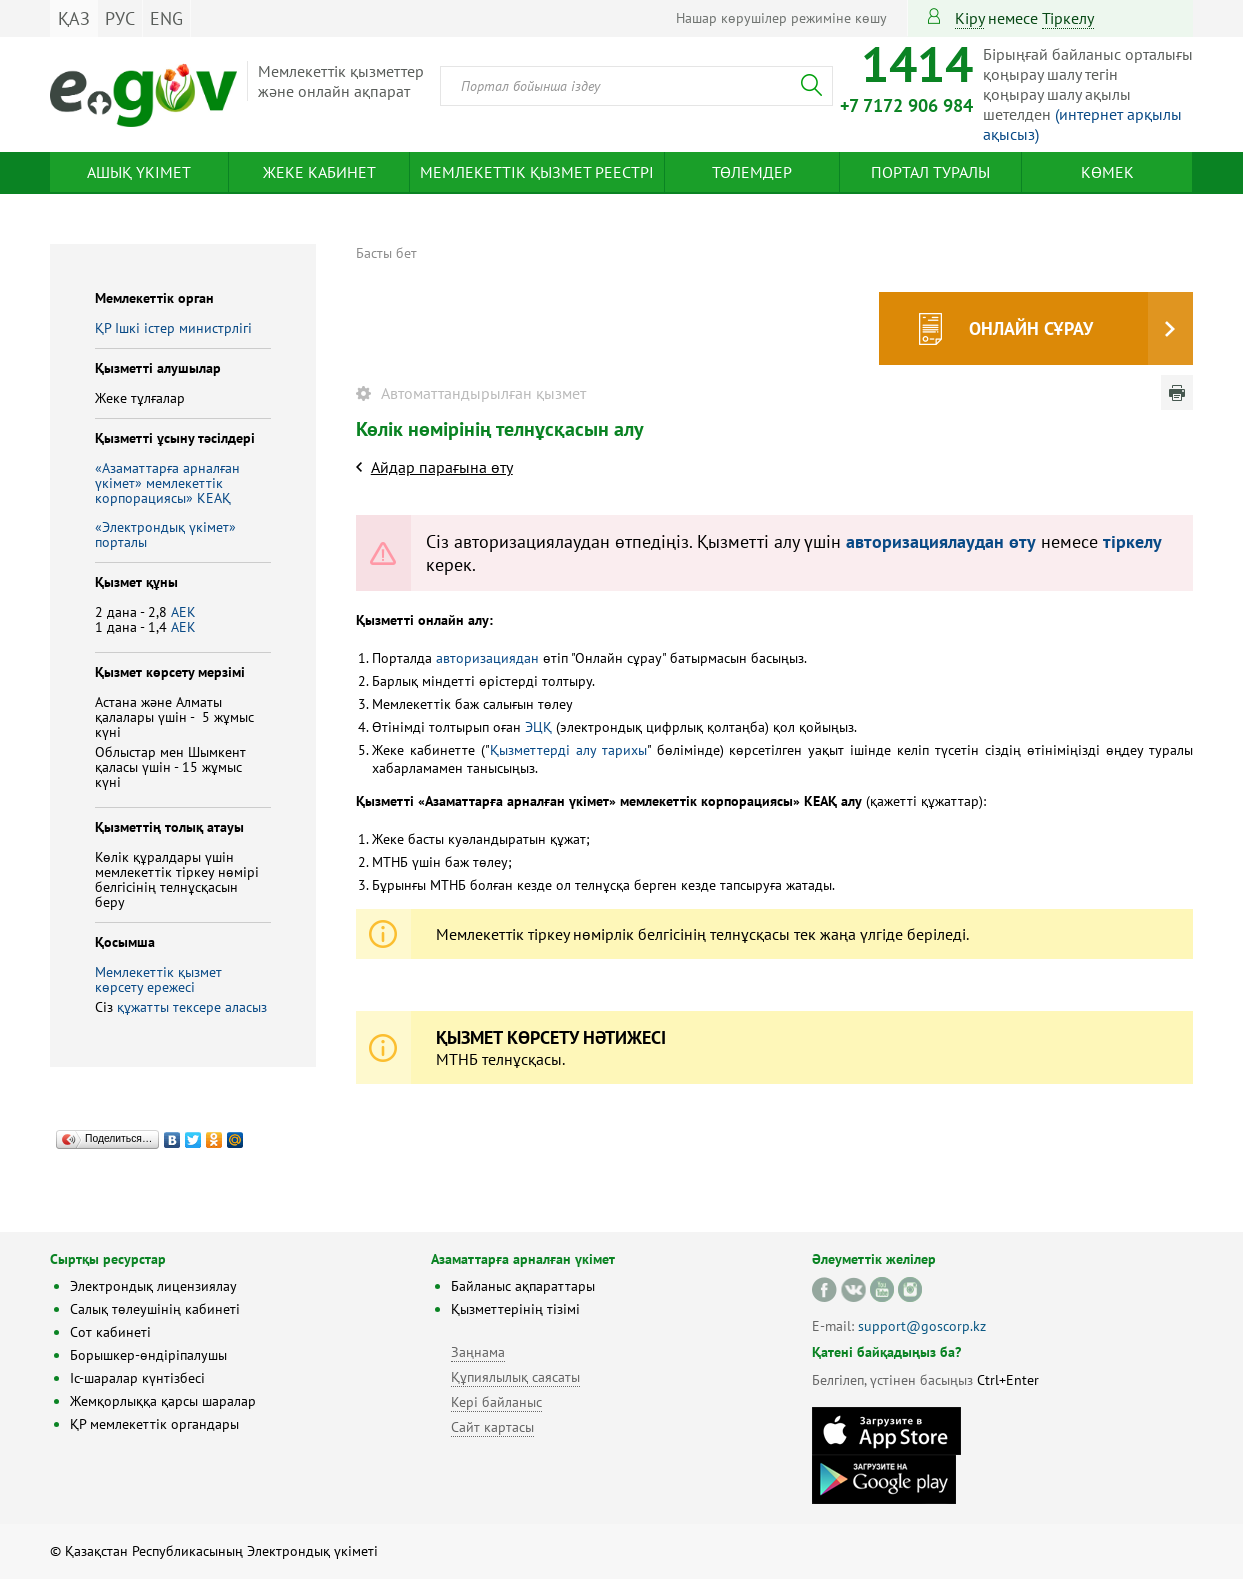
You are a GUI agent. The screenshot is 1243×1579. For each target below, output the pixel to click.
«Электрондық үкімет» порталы (165, 534)
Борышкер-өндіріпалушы (148, 1355)
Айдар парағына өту (442, 467)
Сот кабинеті (110, 1332)
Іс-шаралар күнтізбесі (137, 1378)
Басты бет (386, 253)
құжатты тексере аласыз (192, 1007)
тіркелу (1068, 18)
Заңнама (478, 1352)
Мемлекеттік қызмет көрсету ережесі (158, 979)
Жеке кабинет (319, 172)
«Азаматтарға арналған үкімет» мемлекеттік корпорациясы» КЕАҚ (167, 483)
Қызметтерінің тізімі (515, 1309)
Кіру (969, 18)
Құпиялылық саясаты (515, 1377)
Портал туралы (930, 172)
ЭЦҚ (538, 727)
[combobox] (636, 86)
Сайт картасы (492, 1427)
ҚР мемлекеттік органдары (154, 1424)
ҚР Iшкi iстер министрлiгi (173, 328)
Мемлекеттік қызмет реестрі (537, 172)
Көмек (1107, 172)
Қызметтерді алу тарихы (568, 750)
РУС (120, 18)
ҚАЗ (74, 18)
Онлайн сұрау (1031, 328)
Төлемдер (752, 172)
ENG (166, 18)
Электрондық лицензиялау (153, 1286)
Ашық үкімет (139, 172)
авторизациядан (487, 658)
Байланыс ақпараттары (523, 1286)
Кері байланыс (496, 1402)
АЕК (183, 612)
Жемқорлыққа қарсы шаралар (163, 1401)
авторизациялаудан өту (941, 541)
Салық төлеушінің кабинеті (155, 1309)
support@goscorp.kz (922, 1326)
